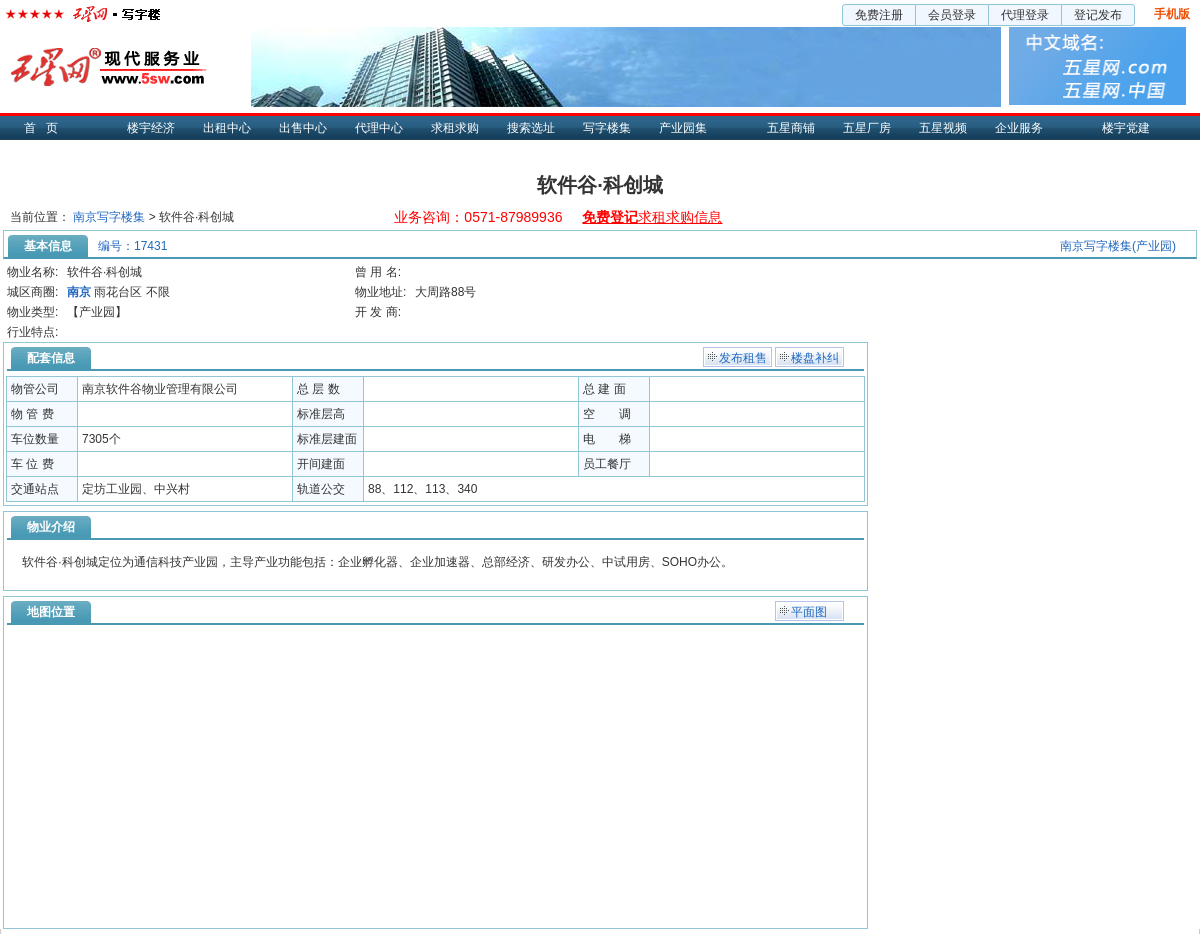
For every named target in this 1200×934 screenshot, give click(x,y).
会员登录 (952, 15)
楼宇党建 (1126, 128)
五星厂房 (867, 128)
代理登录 (1025, 15)
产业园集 (683, 128)
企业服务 (1019, 128)
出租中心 (227, 128)
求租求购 (455, 128)
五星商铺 (791, 128)
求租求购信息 (652, 217)
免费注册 (879, 15)
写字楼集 (607, 128)
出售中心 (303, 128)
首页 (46, 128)
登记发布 (1098, 15)
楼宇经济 (151, 128)
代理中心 (379, 128)
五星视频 (943, 128)
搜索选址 (531, 128)
